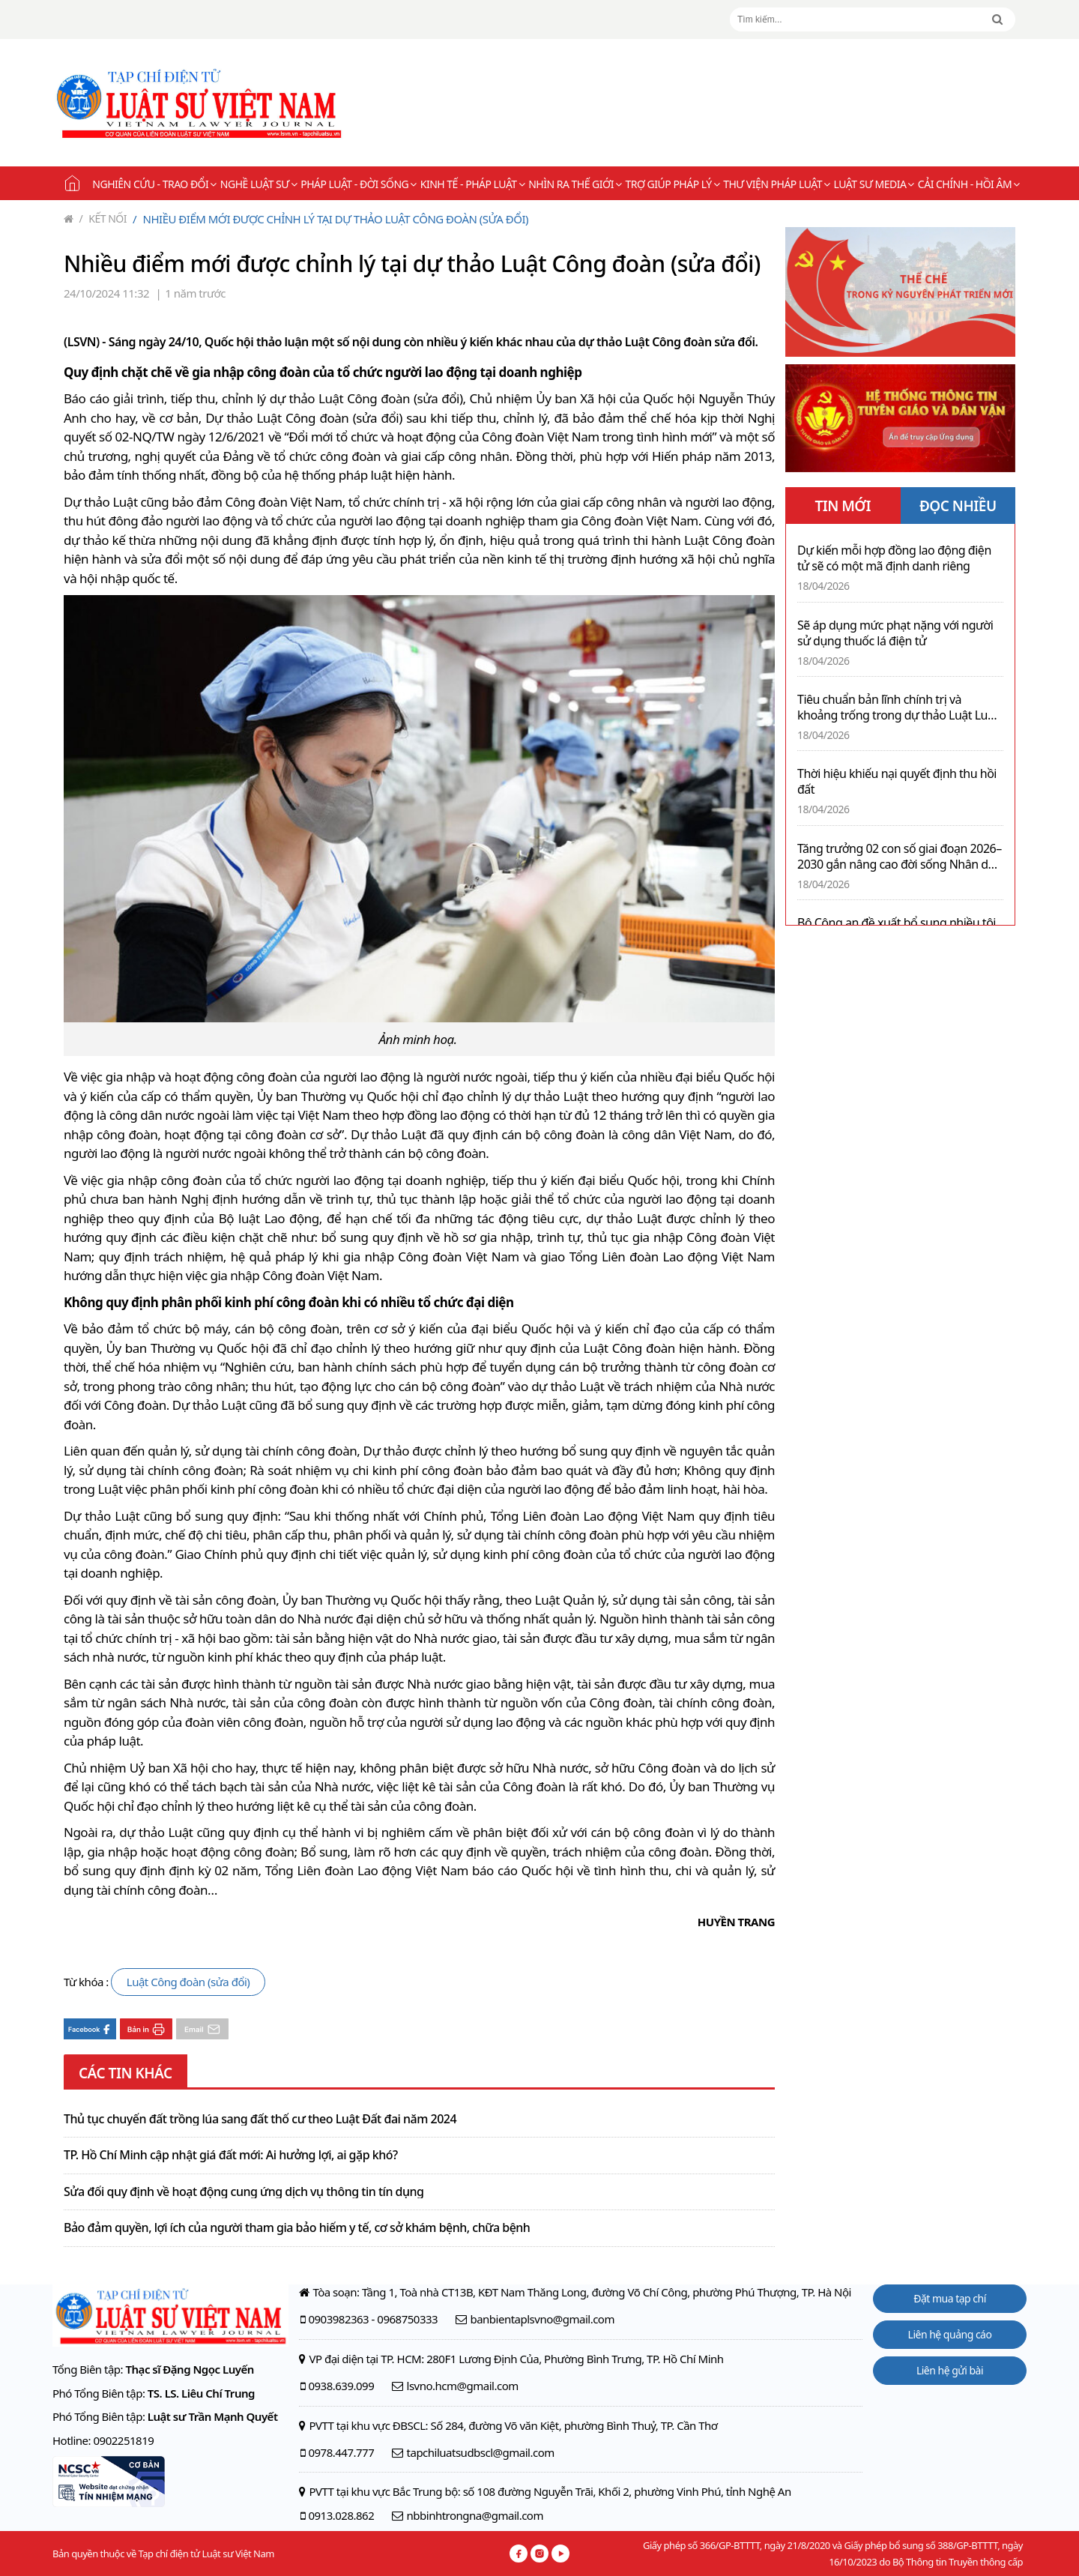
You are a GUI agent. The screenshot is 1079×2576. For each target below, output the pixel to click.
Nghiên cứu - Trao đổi (154, 184)
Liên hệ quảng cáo (950, 2334)
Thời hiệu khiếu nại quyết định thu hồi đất (897, 781)
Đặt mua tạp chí (949, 2298)
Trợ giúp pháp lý (673, 184)
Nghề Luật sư (258, 184)
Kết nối (103, 218)
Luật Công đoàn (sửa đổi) (188, 1981)
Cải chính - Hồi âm (969, 184)
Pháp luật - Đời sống (358, 184)
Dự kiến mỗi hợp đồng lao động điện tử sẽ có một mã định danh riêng (894, 558)
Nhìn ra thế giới (574, 184)
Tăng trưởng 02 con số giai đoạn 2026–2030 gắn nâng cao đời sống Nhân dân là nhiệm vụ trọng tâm (899, 856)
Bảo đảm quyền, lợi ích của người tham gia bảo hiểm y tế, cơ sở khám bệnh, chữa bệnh (297, 2228)
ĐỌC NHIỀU (958, 506)
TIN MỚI (842, 506)
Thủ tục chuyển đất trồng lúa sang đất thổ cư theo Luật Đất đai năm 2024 (260, 2119)
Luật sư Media (874, 184)
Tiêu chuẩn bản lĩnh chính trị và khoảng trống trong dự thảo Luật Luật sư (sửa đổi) (897, 707)
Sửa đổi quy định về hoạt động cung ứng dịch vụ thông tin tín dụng (243, 2192)
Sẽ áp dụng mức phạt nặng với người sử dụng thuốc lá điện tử (895, 633)
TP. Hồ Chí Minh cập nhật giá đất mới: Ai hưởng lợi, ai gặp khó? (231, 2155)
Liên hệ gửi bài (949, 2370)
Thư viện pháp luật (776, 184)
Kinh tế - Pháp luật (472, 184)
